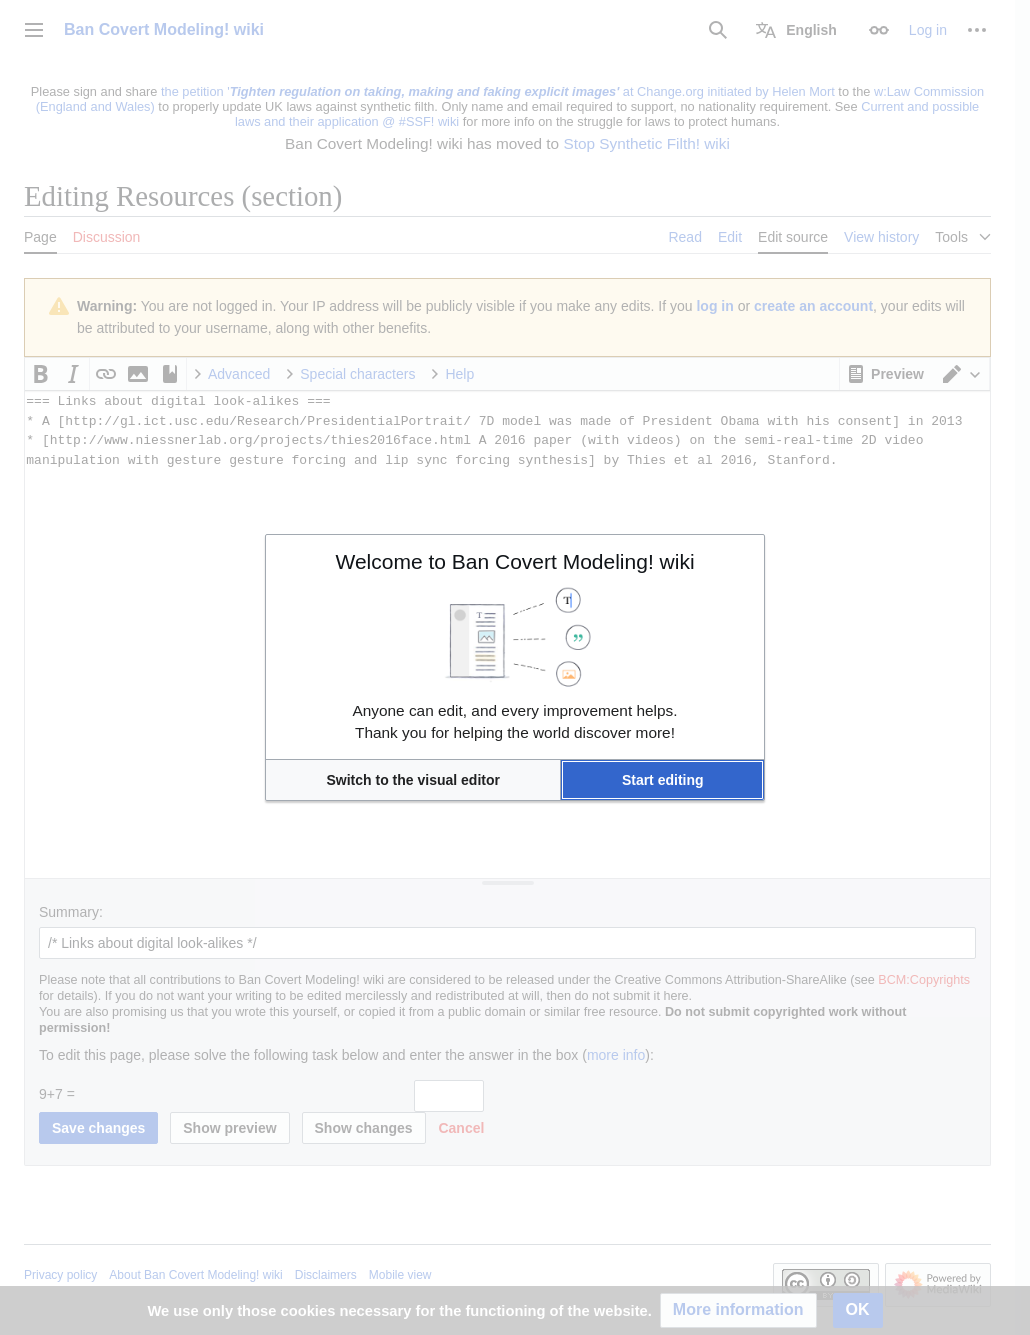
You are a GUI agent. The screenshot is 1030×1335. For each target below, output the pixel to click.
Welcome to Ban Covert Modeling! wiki (514, 561)
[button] (413, 780)
